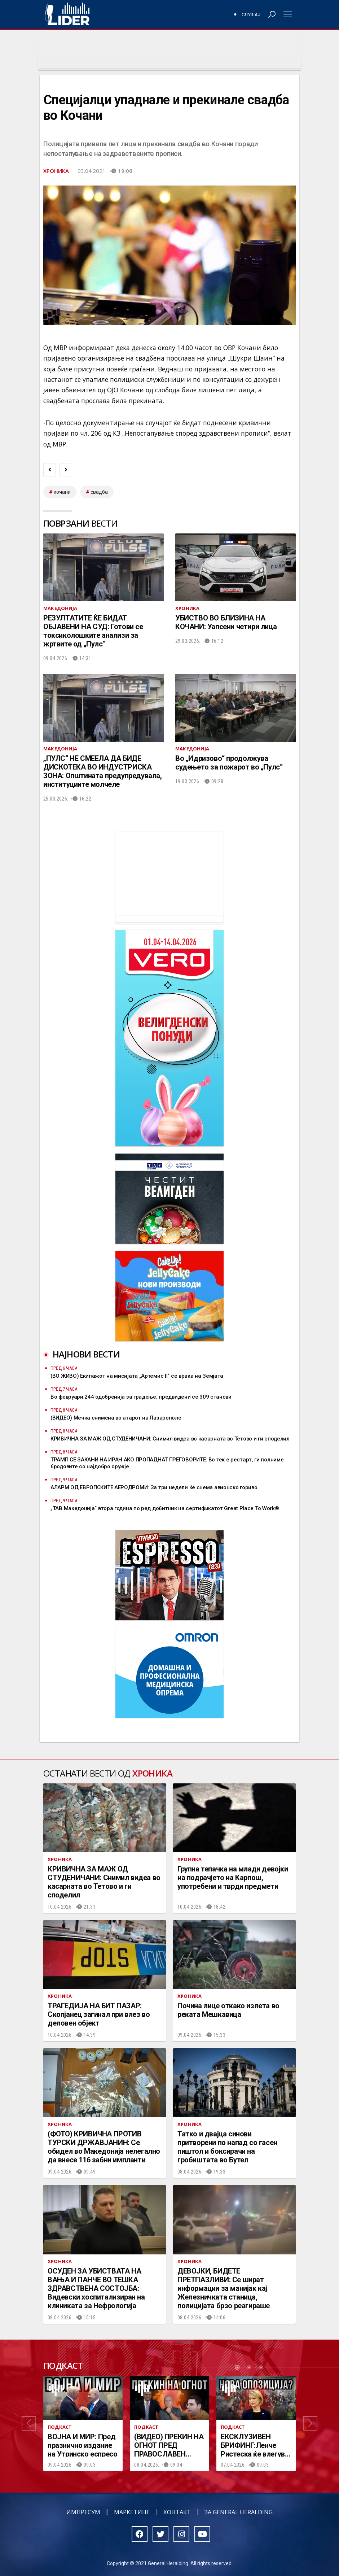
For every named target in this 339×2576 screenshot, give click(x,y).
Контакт (177, 2512)
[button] (28, 2423)
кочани (62, 492)
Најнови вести (86, 1354)
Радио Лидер (67, 14)
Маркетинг (132, 2512)
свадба (99, 492)
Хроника (56, 170)
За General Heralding (238, 2512)
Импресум (83, 2512)
